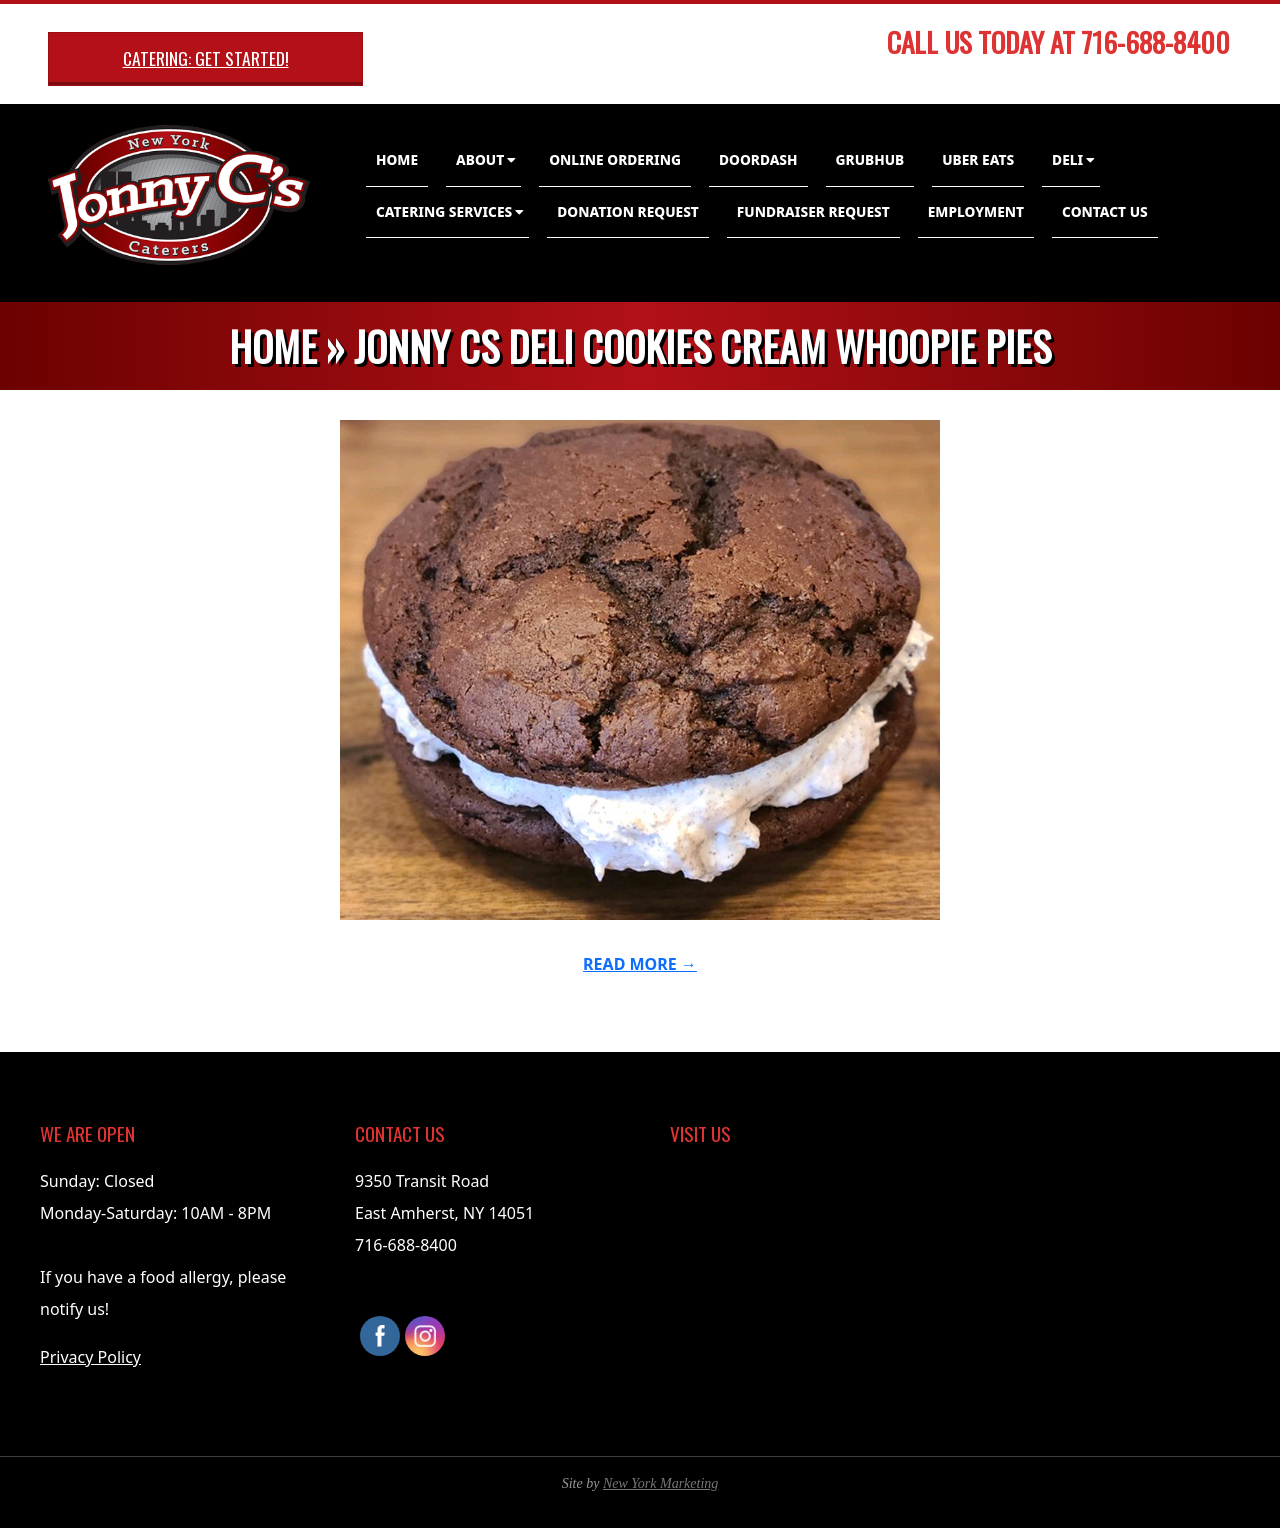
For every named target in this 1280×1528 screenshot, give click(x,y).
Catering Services (444, 211)
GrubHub (870, 159)
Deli (1067, 159)
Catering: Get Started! (206, 58)
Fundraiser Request (813, 211)
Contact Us (1105, 211)
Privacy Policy (90, 1357)
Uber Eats (978, 159)
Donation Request (628, 211)
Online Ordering (615, 159)
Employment (976, 211)
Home (397, 159)
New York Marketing (660, 1483)
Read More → (640, 964)
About (480, 159)
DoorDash (758, 159)
